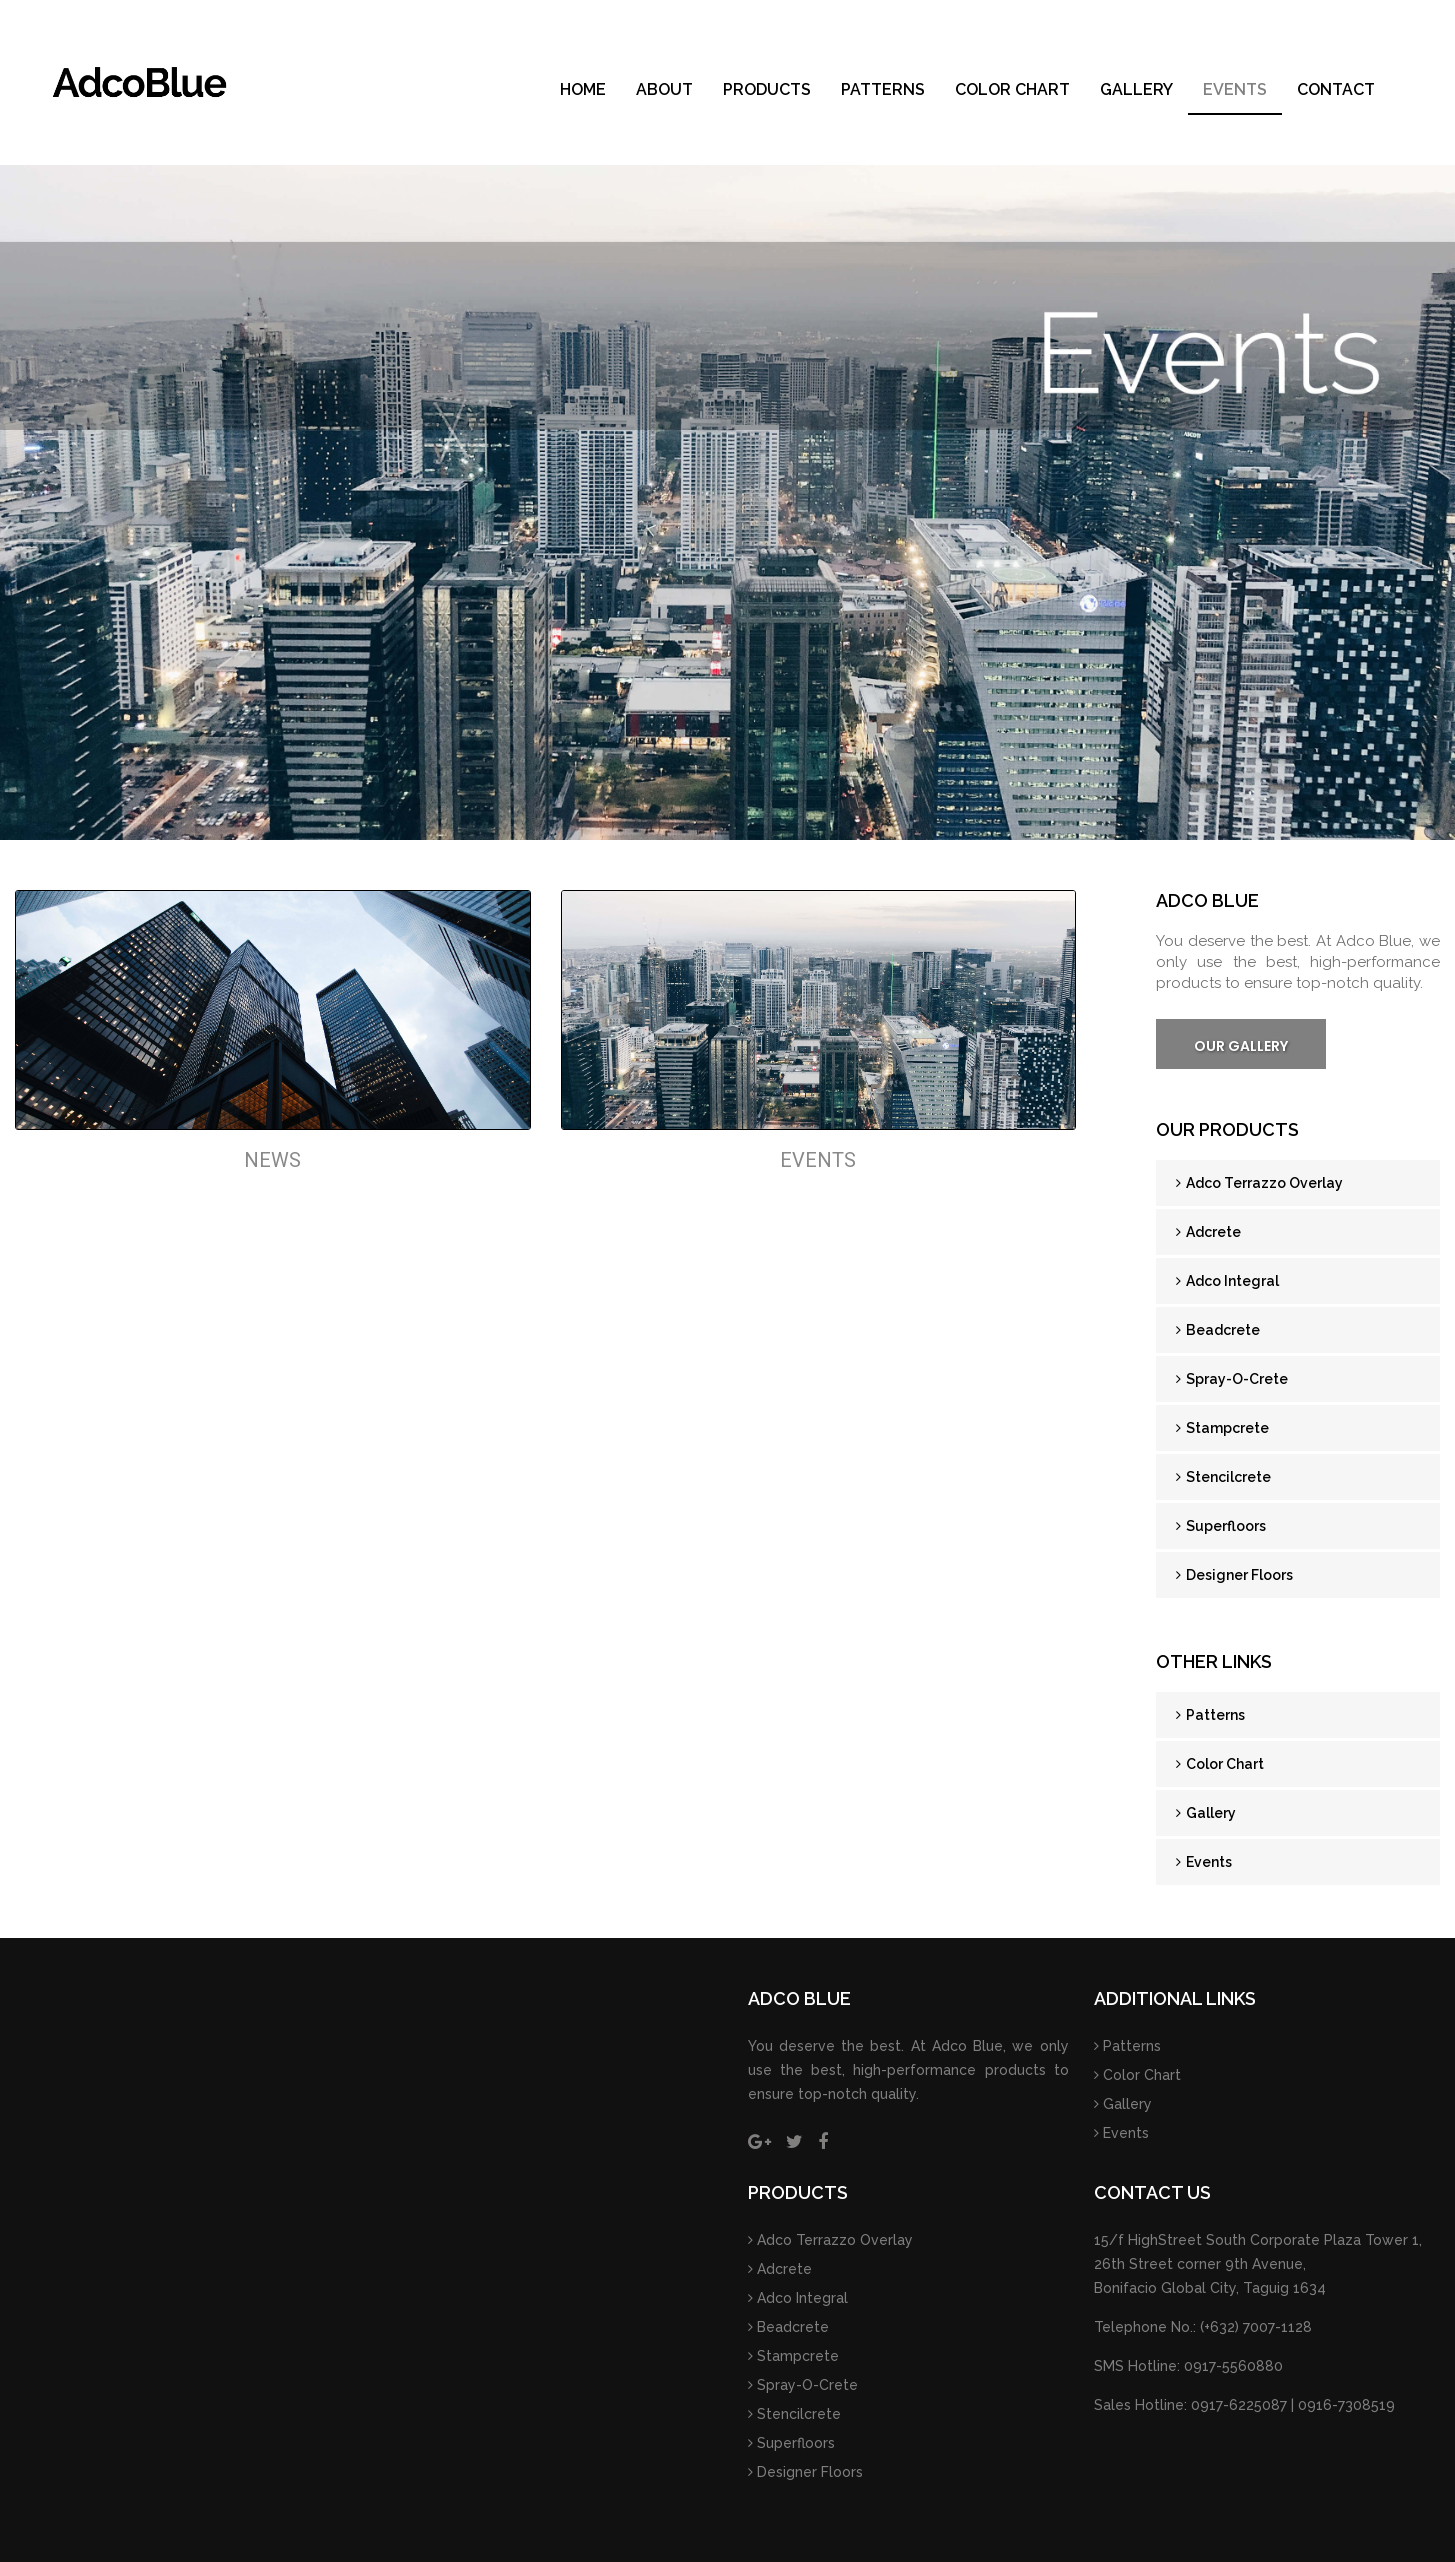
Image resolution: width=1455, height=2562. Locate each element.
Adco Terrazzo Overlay (1259, 1183)
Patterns (883, 89)
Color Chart (1012, 89)
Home (583, 89)
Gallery (1136, 89)
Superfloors (1221, 1526)
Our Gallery (1241, 1046)
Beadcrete (1218, 1330)
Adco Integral (1227, 1281)
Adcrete (1208, 1232)
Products (767, 89)
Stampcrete (1222, 1428)
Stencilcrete (1223, 1477)
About (664, 89)
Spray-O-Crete (1232, 1379)
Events (1235, 89)
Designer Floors (1234, 1575)
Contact (1336, 89)
